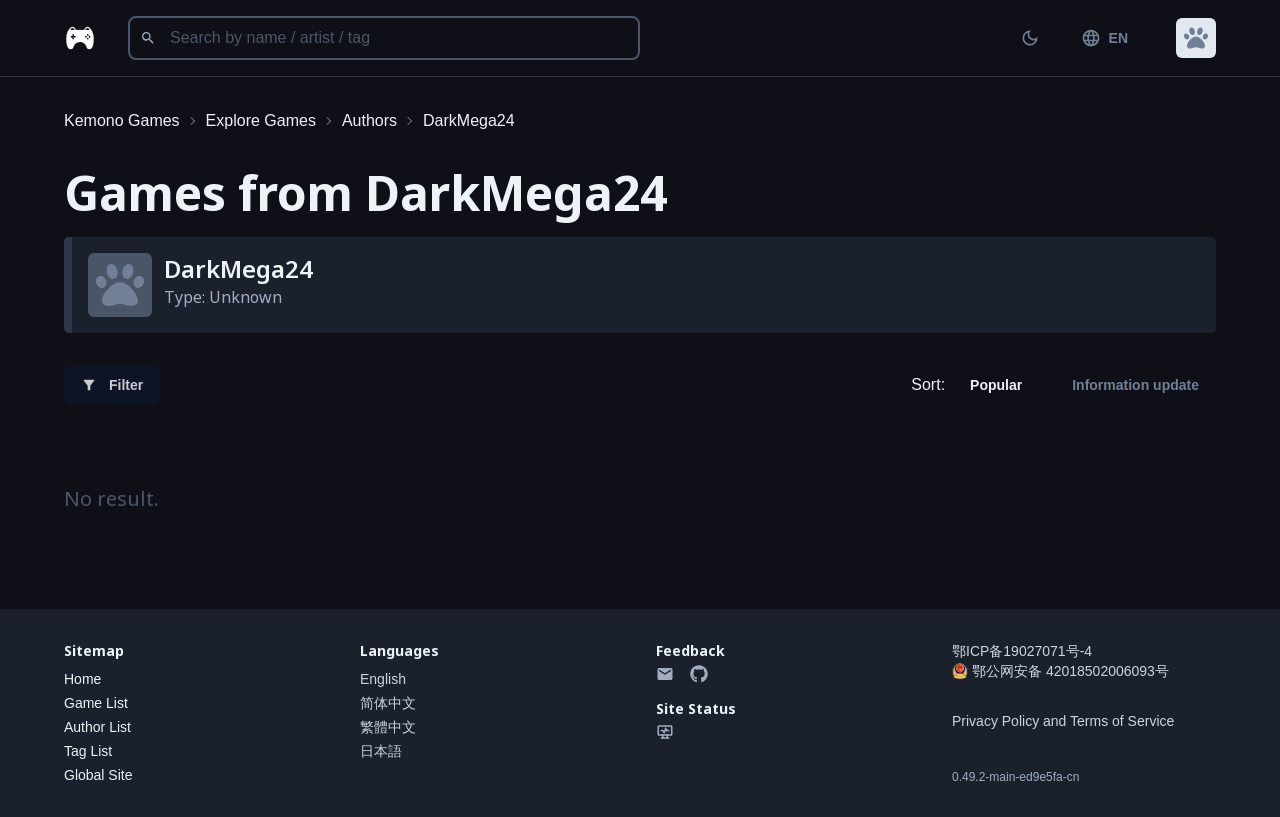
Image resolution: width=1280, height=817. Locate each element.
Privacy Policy (995, 721)
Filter (112, 385)
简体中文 (388, 703)
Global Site (98, 775)
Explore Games (261, 120)
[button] (1196, 38)
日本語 (381, 751)
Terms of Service (1122, 721)
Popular (996, 385)
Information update (1135, 385)
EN (1104, 38)
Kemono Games (122, 120)
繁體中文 (388, 727)
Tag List (88, 751)
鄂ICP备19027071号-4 (1022, 651)
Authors (369, 120)
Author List (97, 727)
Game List (96, 703)
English (383, 679)
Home (82, 679)
